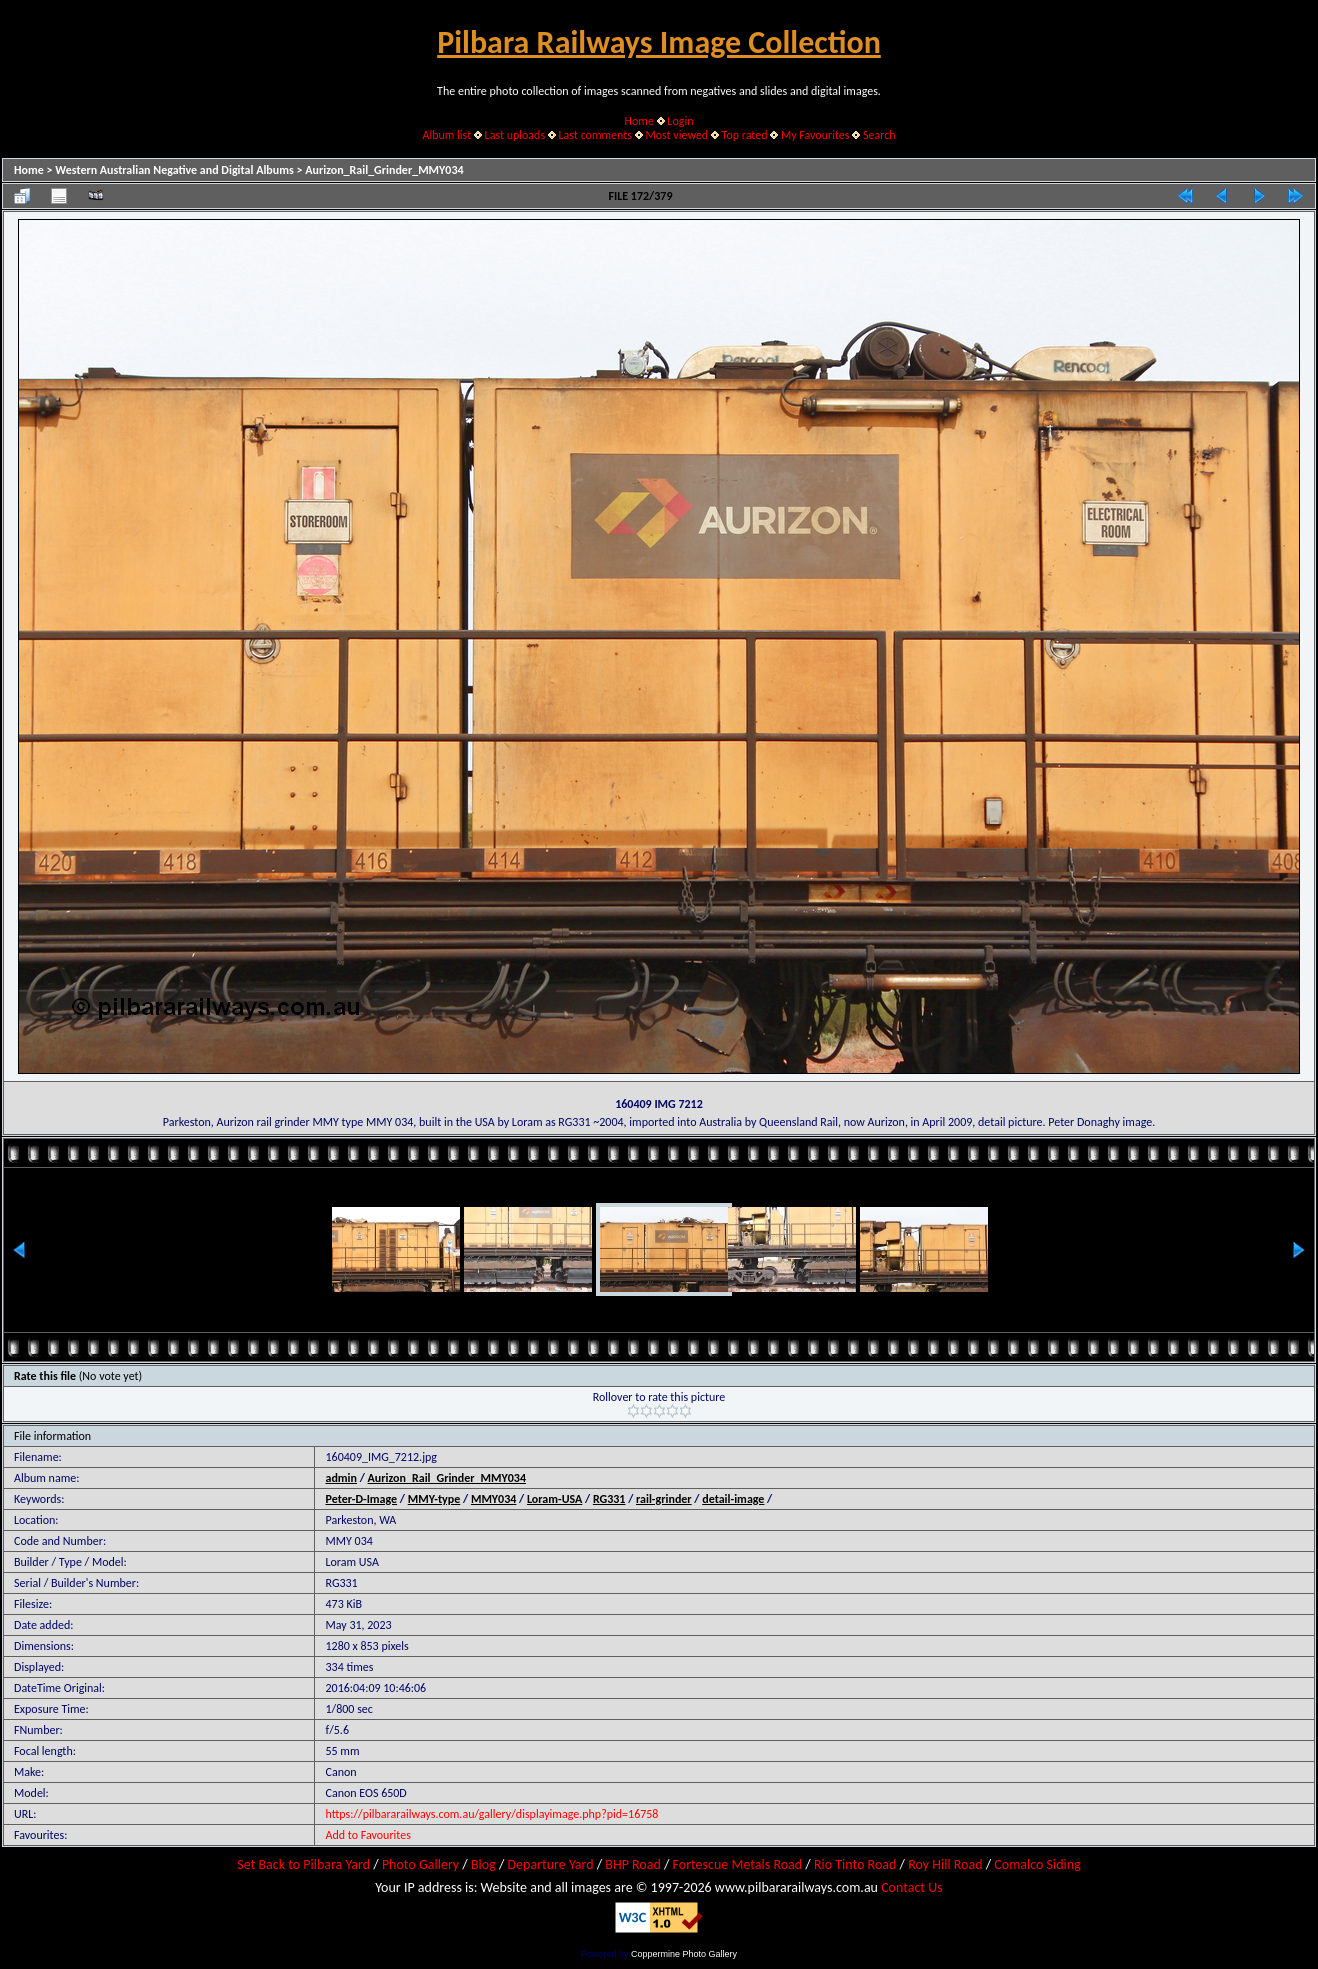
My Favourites (815, 135)
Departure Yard (550, 1864)
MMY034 (493, 1499)
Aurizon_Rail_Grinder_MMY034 (384, 170)
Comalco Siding (1037, 1864)
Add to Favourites (367, 1835)
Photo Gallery (420, 1864)
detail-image (733, 1499)
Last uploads (515, 135)
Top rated (745, 135)
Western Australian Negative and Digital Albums (174, 170)
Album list (446, 135)
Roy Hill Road (945, 1864)
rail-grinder (664, 1499)
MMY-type (434, 1499)
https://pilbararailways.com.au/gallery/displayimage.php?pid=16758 (491, 1814)
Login (680, 121)
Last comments (595, 135)
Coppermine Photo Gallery (684, 1954)
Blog (483, 1864)
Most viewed (676, 135)
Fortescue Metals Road (738, 1864)
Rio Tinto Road (855, 1864)
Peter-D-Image (361, 1499)
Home (639, 121)
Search (879, 135)
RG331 (609, 1499)
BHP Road (633, 1864)
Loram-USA (554, 1499)
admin (341, 1478)
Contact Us (912, 1887)
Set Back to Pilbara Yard (303, 1864)
